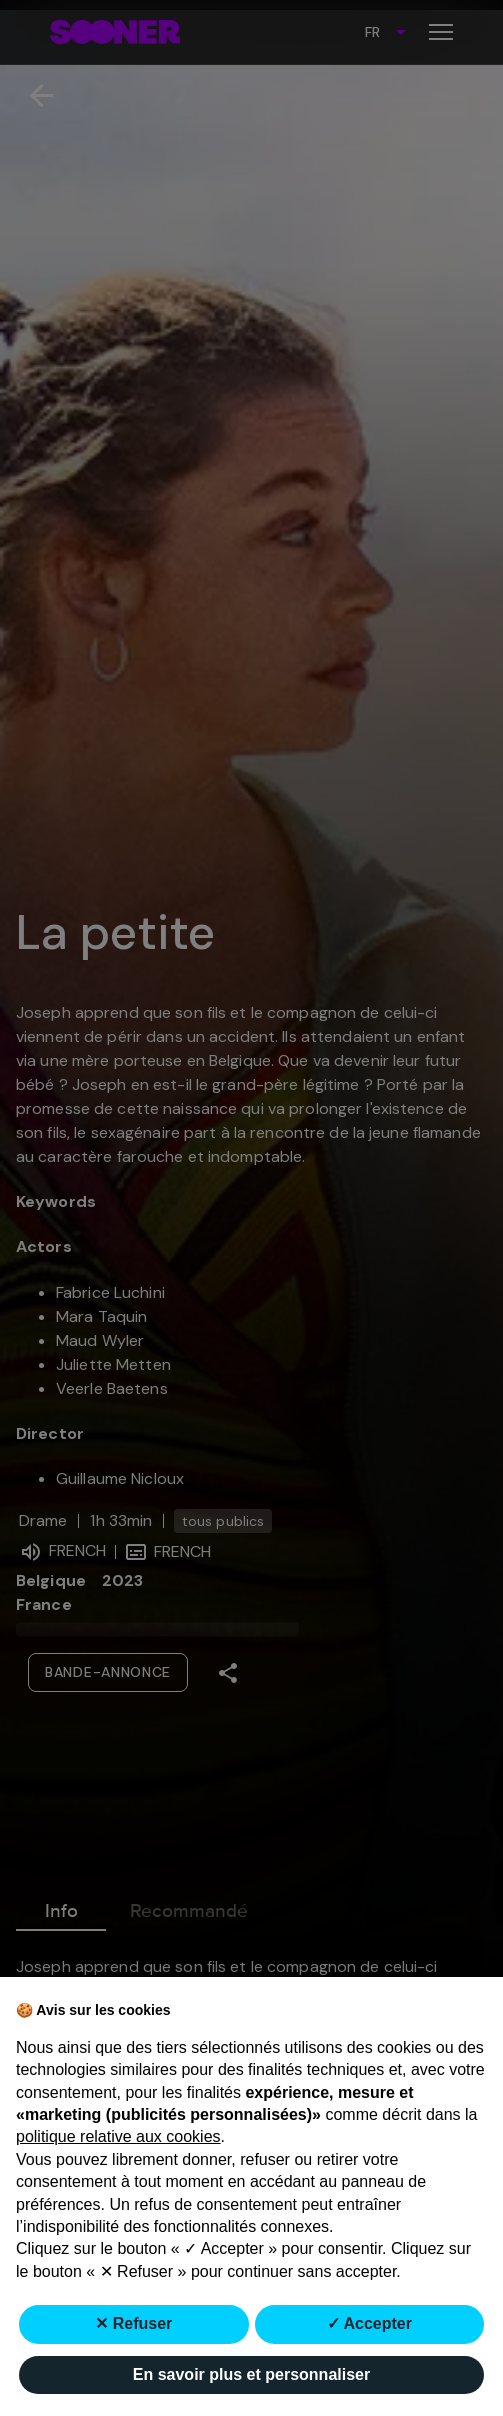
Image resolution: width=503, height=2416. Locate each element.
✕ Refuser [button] (133, 2323)
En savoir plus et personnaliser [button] (251, 2374)
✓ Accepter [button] (369, 2323)
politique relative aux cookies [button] (118, 2136)
